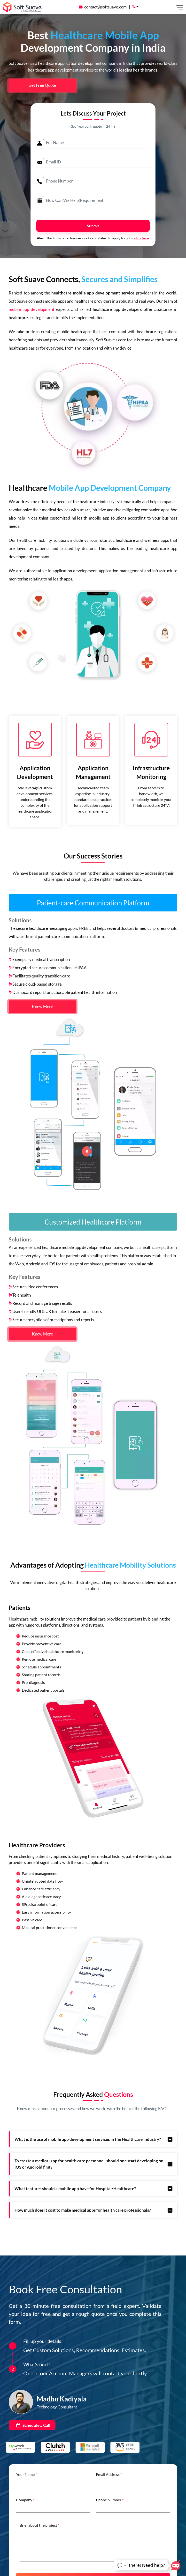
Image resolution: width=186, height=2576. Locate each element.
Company (25, 2499)
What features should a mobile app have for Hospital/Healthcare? (93, 2188)
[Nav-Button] (179, 7)
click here (141, 238)
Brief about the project (39, 2525)
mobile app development (31, 309)
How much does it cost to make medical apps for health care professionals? (93, 2210)
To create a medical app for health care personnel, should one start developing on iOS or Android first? (93, 2163)
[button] (141, 2565)
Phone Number (110, 2499)
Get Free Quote (42, 85)
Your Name (26, 2474)
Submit (93, 225)
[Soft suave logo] (22, 7)
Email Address (109, 2474)
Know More (42, 1006)
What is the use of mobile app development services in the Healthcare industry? (93, 2139)
